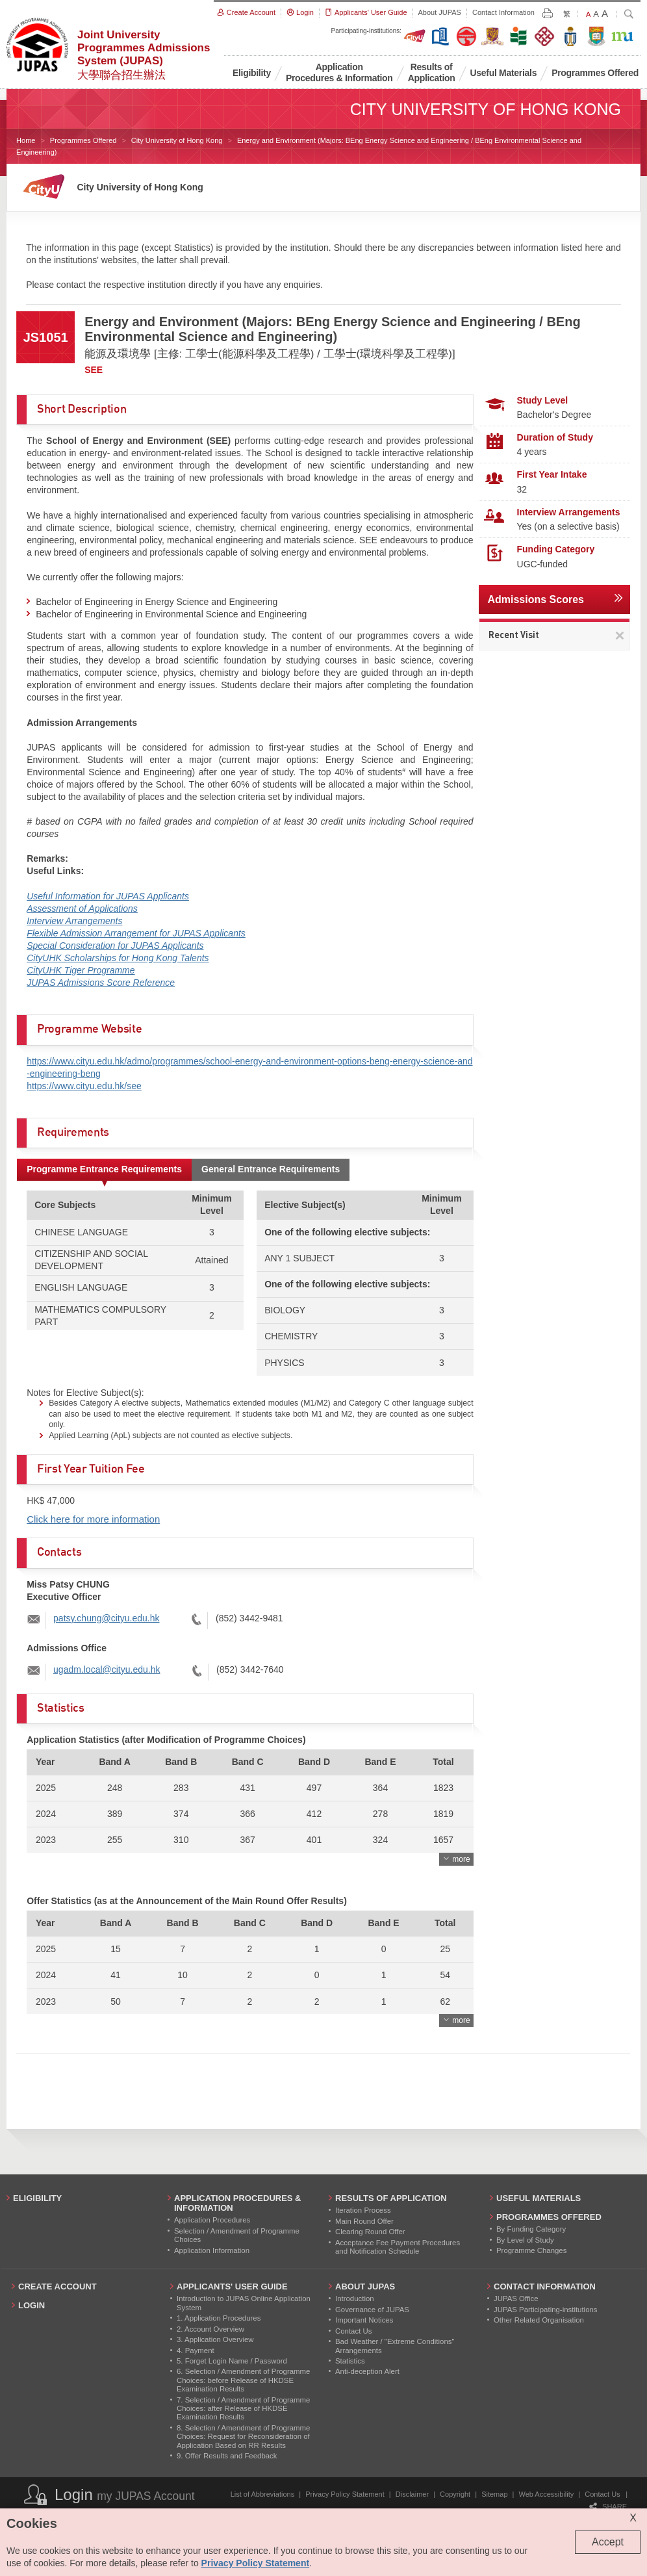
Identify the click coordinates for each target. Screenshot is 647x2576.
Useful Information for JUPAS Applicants (108, 896)
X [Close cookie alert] (633, 2517)
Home (25, 140)
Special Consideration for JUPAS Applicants (115, 945)
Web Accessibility (546, 2494)
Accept (608, 2541)
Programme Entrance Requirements (104, 1169)
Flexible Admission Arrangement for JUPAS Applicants (136, 933)
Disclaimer (412, 2494)
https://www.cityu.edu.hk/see (84, 1086)
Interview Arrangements (74, 921)
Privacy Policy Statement (345, 2494)
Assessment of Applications (82, 908)
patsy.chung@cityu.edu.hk (106, 1618)
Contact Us (602, 2494)
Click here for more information (93, 1519)
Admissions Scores (535, 599)
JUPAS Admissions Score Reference (101, 982)
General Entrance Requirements (270, 1169)
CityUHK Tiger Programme (80, 970)
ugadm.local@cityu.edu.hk (106, 1669)
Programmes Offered (83, 140)
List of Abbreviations (262, 2494)
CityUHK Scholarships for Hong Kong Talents (118, 958)
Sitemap (494, 2494)
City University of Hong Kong (177, 140)
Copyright (455, 2494)
